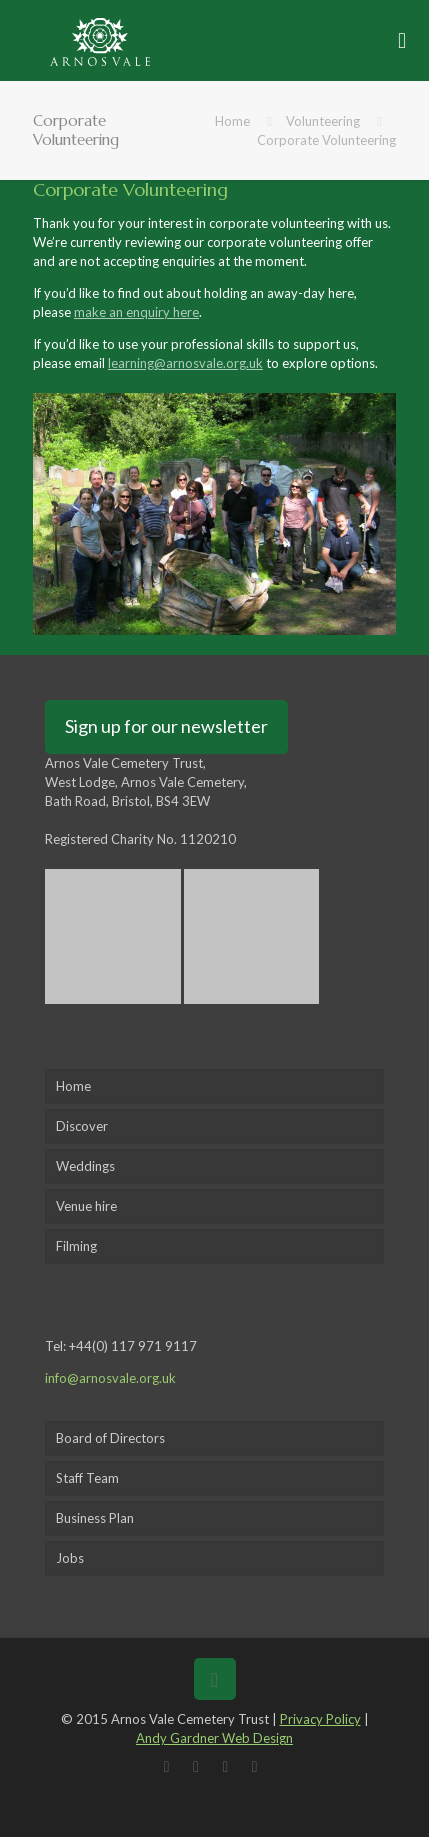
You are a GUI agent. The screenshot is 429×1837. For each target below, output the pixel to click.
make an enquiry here (136, 312)
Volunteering (323, 121)
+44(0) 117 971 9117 (133, 1346)
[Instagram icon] (258, 1766)
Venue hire (86, 1206)
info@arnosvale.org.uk (110, 1378)
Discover (82, 1126)
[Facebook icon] (170, 1766)
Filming (76, 1246)
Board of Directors (110, 1438)
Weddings (85, 1166)
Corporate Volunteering (326, 140)
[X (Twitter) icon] (199, 1766)
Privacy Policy (320, 1719)
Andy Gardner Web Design (214, 1738)
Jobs (70, 1558)
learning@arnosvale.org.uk (185, 363)
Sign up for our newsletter (166, 726)
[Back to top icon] (215, 1679)
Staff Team (87, 1478)
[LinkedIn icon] (229, 1766)
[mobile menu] (402, 40)
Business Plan (95, 1518)
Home (232, 121)
